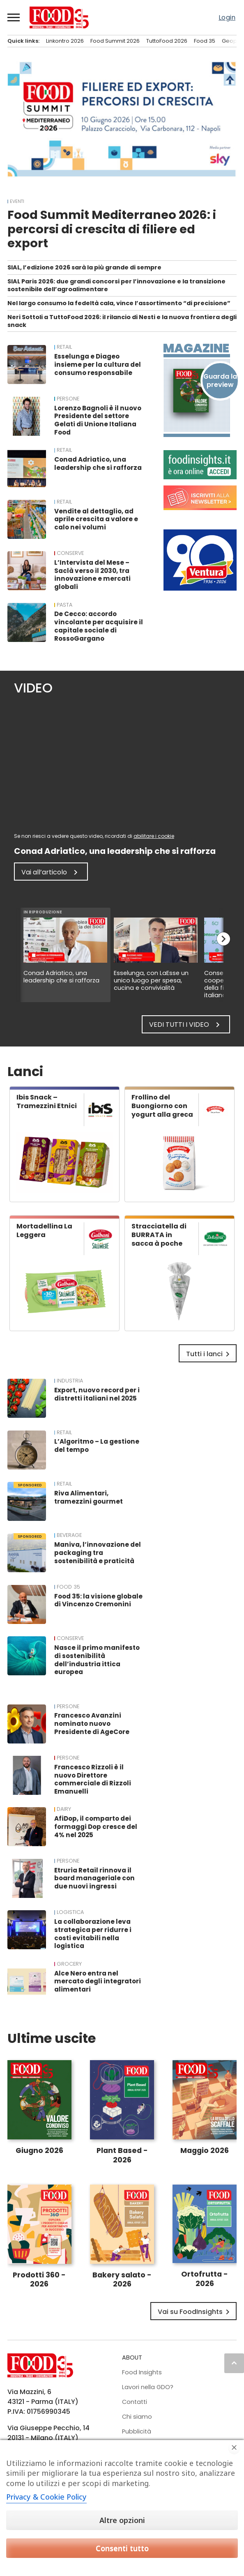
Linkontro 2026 (65, 40)
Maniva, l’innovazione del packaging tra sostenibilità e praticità (97, 1552)
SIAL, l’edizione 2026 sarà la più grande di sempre (84, 267)
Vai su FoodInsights (195, 2312)
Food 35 (204, 40)
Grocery (69, 1964)
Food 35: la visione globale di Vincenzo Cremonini (98, 1600)
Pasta (64, 605)
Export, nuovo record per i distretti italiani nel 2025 (97, 1394)
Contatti (134, 2402)
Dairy (64, 1809)
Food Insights (142, 2372)
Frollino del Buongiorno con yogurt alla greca (162, 1105)
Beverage (69, 1535)
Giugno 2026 (39, 2150)
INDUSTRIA (70, 1381)
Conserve (70, 553)
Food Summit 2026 (115, 40)
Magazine (196, 348)
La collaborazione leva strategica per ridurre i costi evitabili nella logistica (92, 1933)
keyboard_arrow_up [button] (234, 2363)
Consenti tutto (122, 2548)
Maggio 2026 (204, 2150)
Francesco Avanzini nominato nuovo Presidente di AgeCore (91, 1723)
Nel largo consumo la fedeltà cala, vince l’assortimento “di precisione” (118, 303)
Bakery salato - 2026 (122, 2279)
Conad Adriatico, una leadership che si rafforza (98, 463)
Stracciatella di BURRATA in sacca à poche (158, 1234)
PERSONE (68, 399)
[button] (14, 17)
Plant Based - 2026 (122, 2155)
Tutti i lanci (209, 1354)
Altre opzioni (122, 2520)
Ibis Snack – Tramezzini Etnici (46, 1101)
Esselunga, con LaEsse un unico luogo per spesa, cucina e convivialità (151, 980)
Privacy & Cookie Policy (46, 2497)
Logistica (70, 1912)
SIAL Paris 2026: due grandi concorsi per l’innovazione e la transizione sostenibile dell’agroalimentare (116, 285)
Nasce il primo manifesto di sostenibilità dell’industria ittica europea (97, 1659)
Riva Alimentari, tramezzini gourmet (88, 1497)
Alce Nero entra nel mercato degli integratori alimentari (97, 1981)
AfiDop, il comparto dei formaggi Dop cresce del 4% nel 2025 (95, 1826)
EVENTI (17, 201)
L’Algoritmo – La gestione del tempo (96, 1445)
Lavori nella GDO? (147, 2387)
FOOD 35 (68, 1587)
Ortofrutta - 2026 (204, 2278)
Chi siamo (137, 2417)
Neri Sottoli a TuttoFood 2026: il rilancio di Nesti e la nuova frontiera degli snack (122, 321)
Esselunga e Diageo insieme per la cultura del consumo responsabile (97, 364)
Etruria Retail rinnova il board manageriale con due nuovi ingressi (94, 1878)
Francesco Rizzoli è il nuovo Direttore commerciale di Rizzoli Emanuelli (92, 1779)
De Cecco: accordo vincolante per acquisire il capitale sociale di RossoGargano (98, 626)
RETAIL (64, 347)
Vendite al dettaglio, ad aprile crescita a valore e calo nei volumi (96, 519)
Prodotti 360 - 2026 (39, 2279)
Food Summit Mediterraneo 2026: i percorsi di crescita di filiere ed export (111, 229)
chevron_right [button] (223, 938)
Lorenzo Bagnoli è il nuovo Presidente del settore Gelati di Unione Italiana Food (97, 420)
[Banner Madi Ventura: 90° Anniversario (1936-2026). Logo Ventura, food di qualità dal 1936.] (200, 588)
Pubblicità (136, 2431)
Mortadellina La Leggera (44, 1230)
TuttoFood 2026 (166, 40)
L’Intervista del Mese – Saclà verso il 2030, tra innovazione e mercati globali (92, 574)
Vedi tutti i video (186, 1025)
